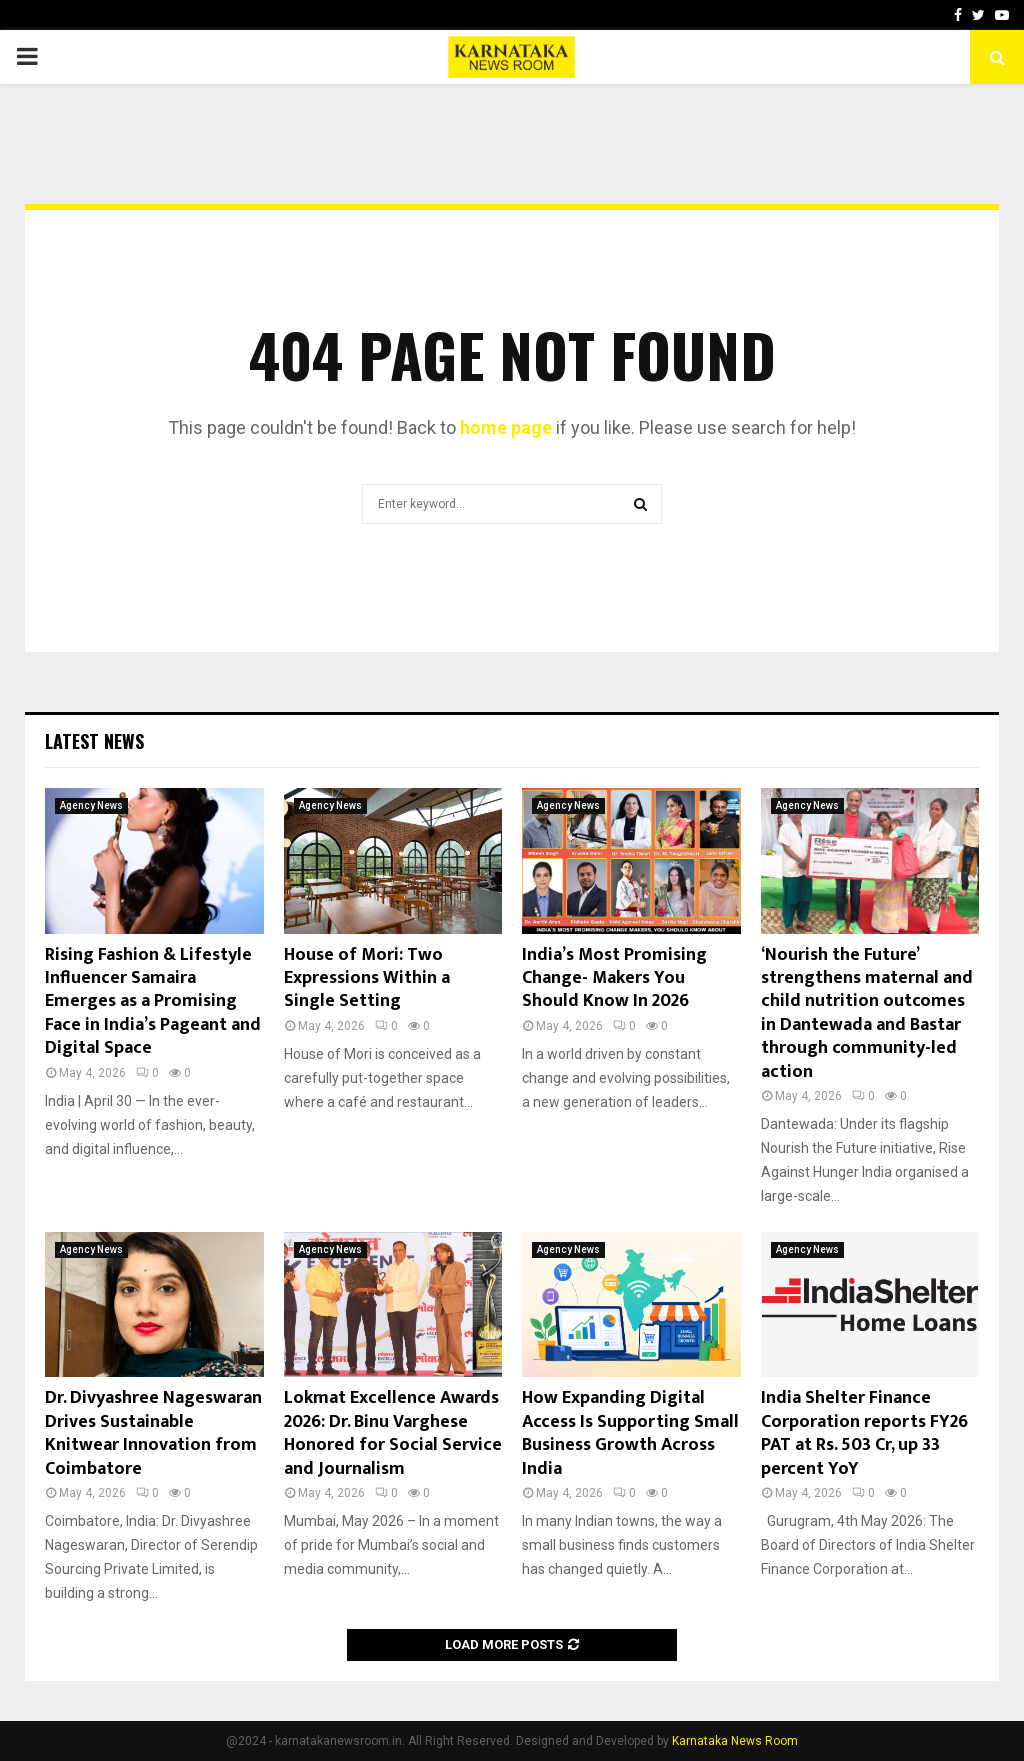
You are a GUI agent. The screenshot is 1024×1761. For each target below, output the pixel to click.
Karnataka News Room (735, 1741)
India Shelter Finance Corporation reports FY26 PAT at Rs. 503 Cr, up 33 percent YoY (864, 1433)
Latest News (94, 741)
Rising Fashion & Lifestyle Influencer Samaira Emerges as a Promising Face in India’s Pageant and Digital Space (153, 1002)
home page (506, 427)
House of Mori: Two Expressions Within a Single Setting (367, 978)
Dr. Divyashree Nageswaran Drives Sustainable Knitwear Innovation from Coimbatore (153, 1433)
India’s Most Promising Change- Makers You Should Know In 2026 (614, 978)
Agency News (91, 805)
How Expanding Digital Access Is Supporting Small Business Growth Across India (630, 1433)
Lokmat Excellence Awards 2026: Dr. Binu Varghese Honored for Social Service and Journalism (393, 1433)
